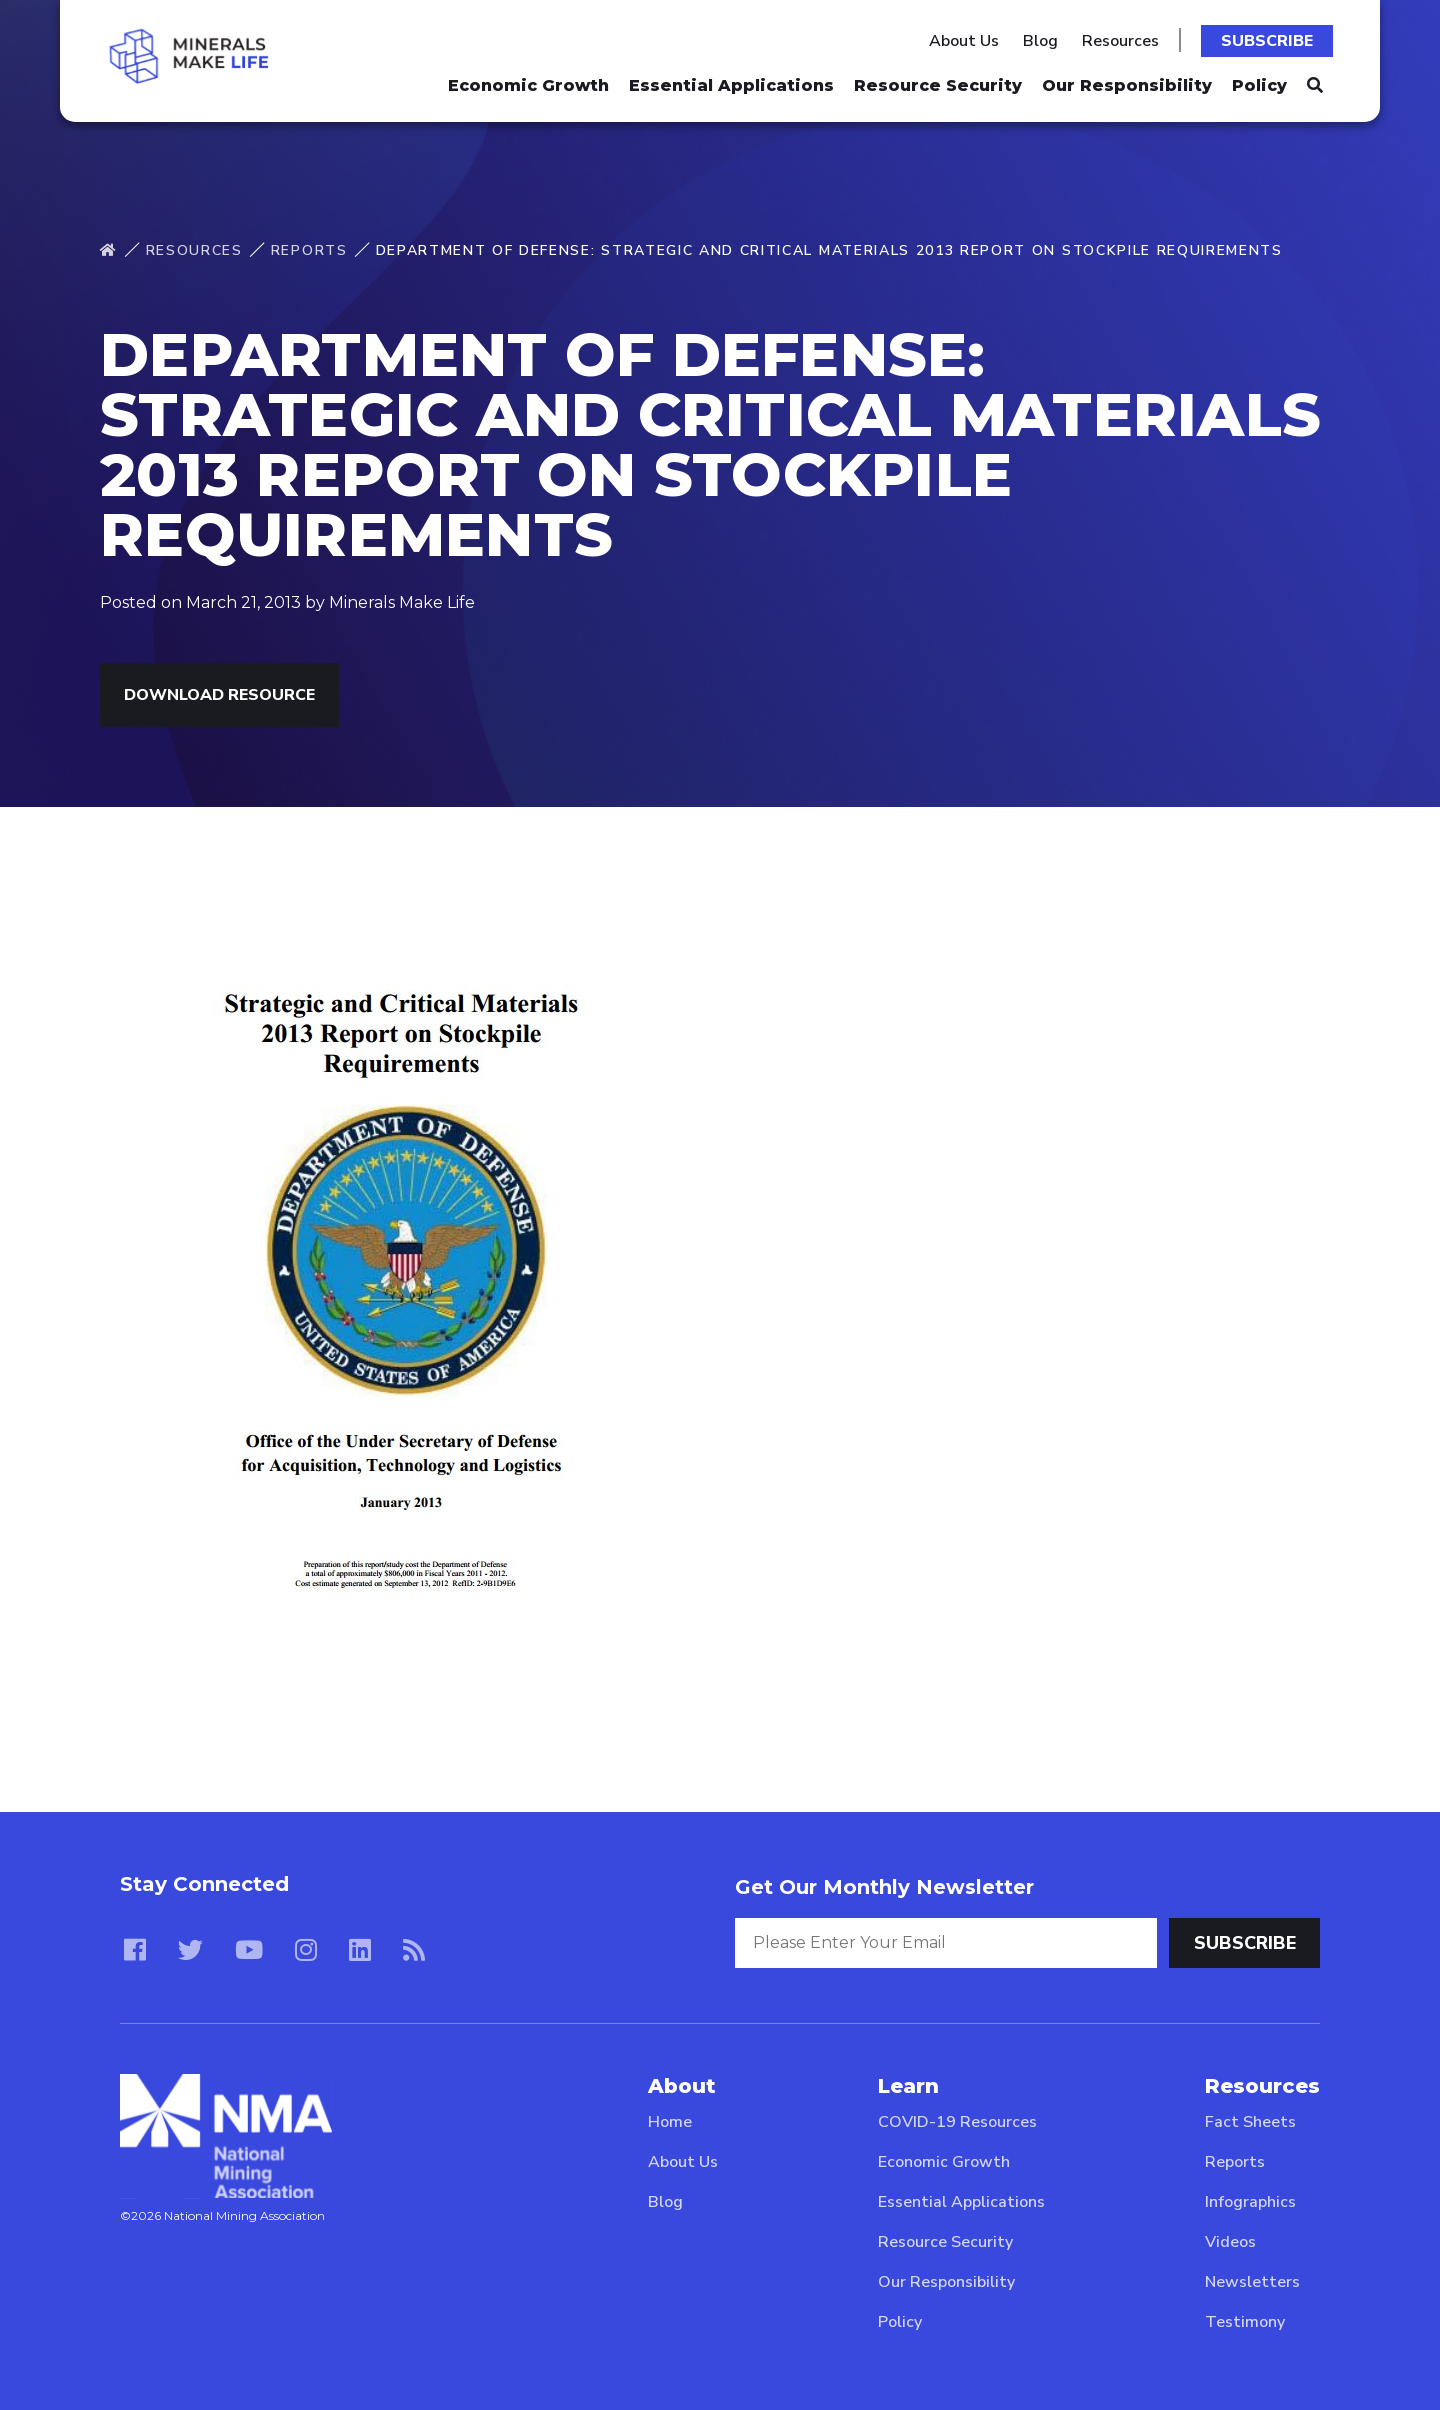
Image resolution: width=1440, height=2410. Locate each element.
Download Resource (219, 695)
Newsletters (1252, 2282)
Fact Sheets (1250, 2122)
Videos (1230, 2242)
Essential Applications (731, 85)
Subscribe (1267, 41)
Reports (309, 250)
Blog (1040, 41)
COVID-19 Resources (957, 2122)
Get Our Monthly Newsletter (884, 1887)
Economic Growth (528, 85)
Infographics (1250, 2202)
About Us (964, 41)
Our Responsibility (1127, 85)
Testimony (1245, 2322)
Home (670, 2122)
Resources (1120, 41)
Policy (1259, 85)
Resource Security (938, 85)
